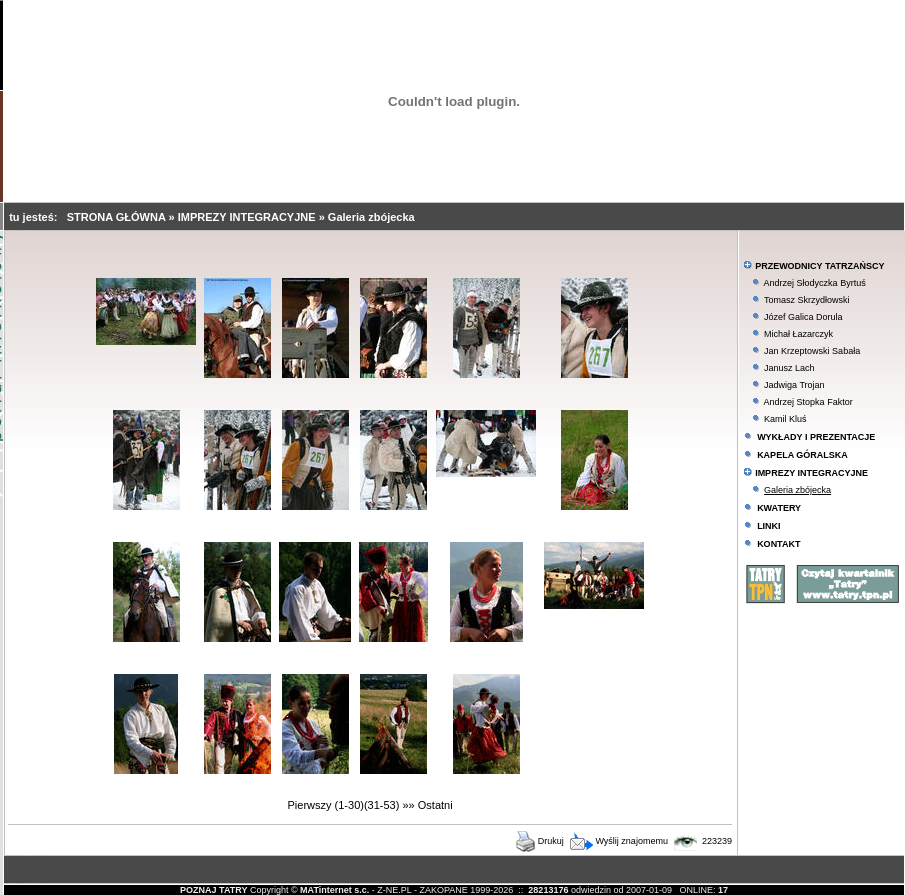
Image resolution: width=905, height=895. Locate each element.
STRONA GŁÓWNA (118, 217)
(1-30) (349, 805)
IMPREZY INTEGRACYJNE (248, 217)
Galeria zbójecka (371, 217)
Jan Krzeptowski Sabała (812, 351)
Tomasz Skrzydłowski (807, 300)
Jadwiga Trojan (794, 385)
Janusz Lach (789, 368)
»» (408, 805)
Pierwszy (310, 805)
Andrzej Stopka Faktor (808, 402)
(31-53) (381, 805)
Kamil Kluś (785, 419)
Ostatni (435, 805)
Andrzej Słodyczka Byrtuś (815, 283)
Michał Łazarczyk (798, 334)
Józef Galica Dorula (803, 317)
